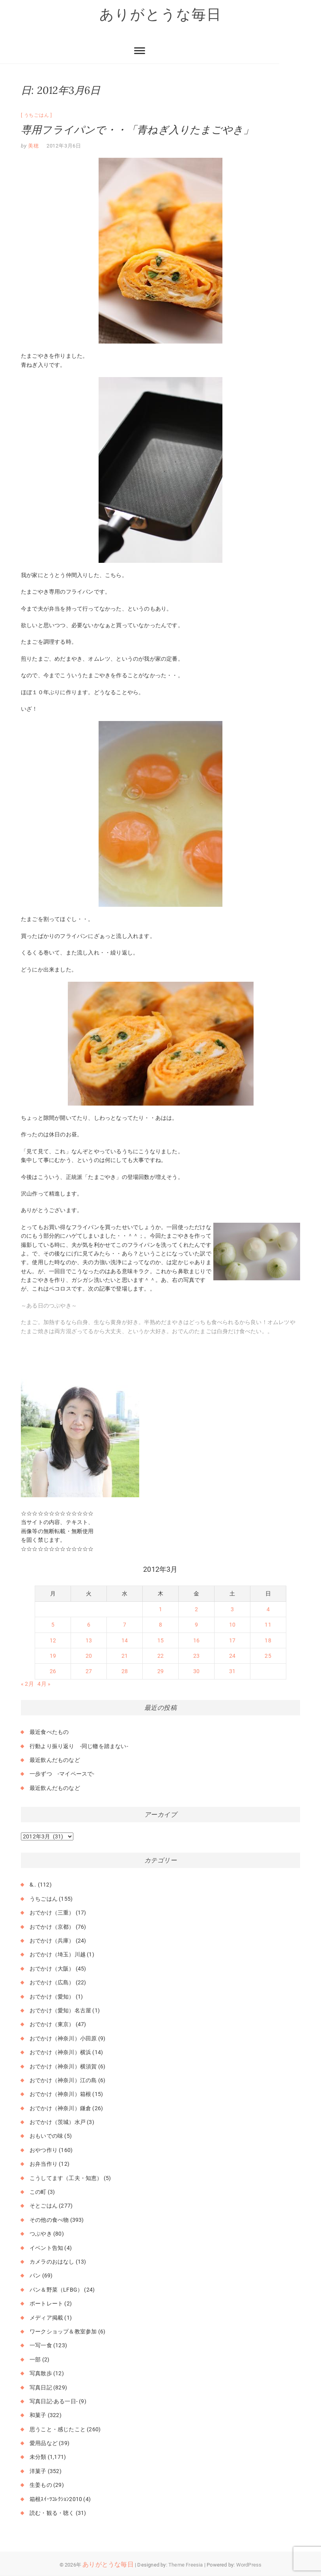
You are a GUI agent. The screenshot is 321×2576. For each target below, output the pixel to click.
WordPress (249, 2565)
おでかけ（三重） (52, 1913)
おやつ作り (44, 2150)
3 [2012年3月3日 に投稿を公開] (232, 1609)
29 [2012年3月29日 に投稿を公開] (160, 1671)
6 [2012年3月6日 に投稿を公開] (88, 1625)
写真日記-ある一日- (54, 2401)
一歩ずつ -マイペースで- (62, 1774)
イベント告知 (46, 2248)
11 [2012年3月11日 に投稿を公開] (268, 1625)
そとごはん (44, 2206)
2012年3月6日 (64, 146)
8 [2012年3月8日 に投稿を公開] (160, 1625)
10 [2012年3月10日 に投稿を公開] (232, 1625)
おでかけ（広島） (52, 1983)
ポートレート (46, 2304)
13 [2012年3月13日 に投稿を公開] (89, 1640)
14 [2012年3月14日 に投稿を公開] (124, 1640)
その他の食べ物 (49, 2220)
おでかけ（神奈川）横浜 (60, 2052)
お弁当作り (44, 2164)
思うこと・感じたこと (58, 2429)
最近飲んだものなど (55, 1760)
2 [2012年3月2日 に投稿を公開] (196, 1609)
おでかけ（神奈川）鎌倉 (60, 2108)
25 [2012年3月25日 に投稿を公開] (268, 1656)
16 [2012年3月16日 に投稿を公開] (196, 1640)
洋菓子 (38, 2471)
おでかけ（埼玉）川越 (58, 1955)
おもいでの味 (46, 2136)
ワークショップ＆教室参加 (63, 2331)
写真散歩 (41, 2374)
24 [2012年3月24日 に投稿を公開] (232, 1656)
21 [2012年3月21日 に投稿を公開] (124, 1656)
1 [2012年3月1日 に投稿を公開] (160, 1609)
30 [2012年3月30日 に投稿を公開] (196, 1671)
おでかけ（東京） (52, 2024)
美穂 (33, 146)
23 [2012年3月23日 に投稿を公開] (196, 1656)
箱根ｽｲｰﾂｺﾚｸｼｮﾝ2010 (56, 2499)
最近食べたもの (49, 1732)
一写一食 (41, 2345)
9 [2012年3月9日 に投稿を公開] (196, 1625)
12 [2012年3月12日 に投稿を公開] (53, 1640)
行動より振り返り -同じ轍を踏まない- (79, 1746)
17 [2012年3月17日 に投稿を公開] (232, 1640)
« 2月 (27, 1684)
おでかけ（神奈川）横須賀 (63, 2066)
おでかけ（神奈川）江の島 (63, 2080)
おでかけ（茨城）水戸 (58, 2122)
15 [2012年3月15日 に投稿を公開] (160, 1640)
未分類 (38, 2457)
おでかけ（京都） (52, 1927)
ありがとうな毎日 (160, 14)
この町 (38, 2192)
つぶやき (41, 2234)
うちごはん (36, 115)
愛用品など (44, 2443)
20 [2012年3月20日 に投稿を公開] (89, 1656)
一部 (35, 2359)
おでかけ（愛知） (52, 1996)
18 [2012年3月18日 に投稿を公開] (268, 1640)
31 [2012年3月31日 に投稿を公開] (232, 1671)
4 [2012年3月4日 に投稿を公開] (268, 1609)
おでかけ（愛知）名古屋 (60, 2010)
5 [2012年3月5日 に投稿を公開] (52, 1625)
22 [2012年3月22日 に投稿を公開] (160, 1656)
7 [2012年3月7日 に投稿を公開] (124, 1625)
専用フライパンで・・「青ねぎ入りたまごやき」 (137, 129)
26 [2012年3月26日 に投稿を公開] (53, 1671)
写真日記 (41, 2387)
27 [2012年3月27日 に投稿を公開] (89, 1671)
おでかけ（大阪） (52, 1968)
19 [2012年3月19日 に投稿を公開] (53, 1656)
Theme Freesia (185, 2565)
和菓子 (38, 2415)
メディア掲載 (46, 2317)
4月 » (43, 1684)
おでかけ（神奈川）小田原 (63, 2038)
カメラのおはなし (52, 2261)
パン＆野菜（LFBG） (56, 2289)
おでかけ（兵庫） (52, 1940)
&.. (33, 1885)
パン (35, 2276)
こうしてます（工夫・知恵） (66, 2178)
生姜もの (41, 2485)
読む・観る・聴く (52, 2513)
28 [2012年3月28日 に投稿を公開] (124, 1671)
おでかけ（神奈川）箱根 (60, 2094)
